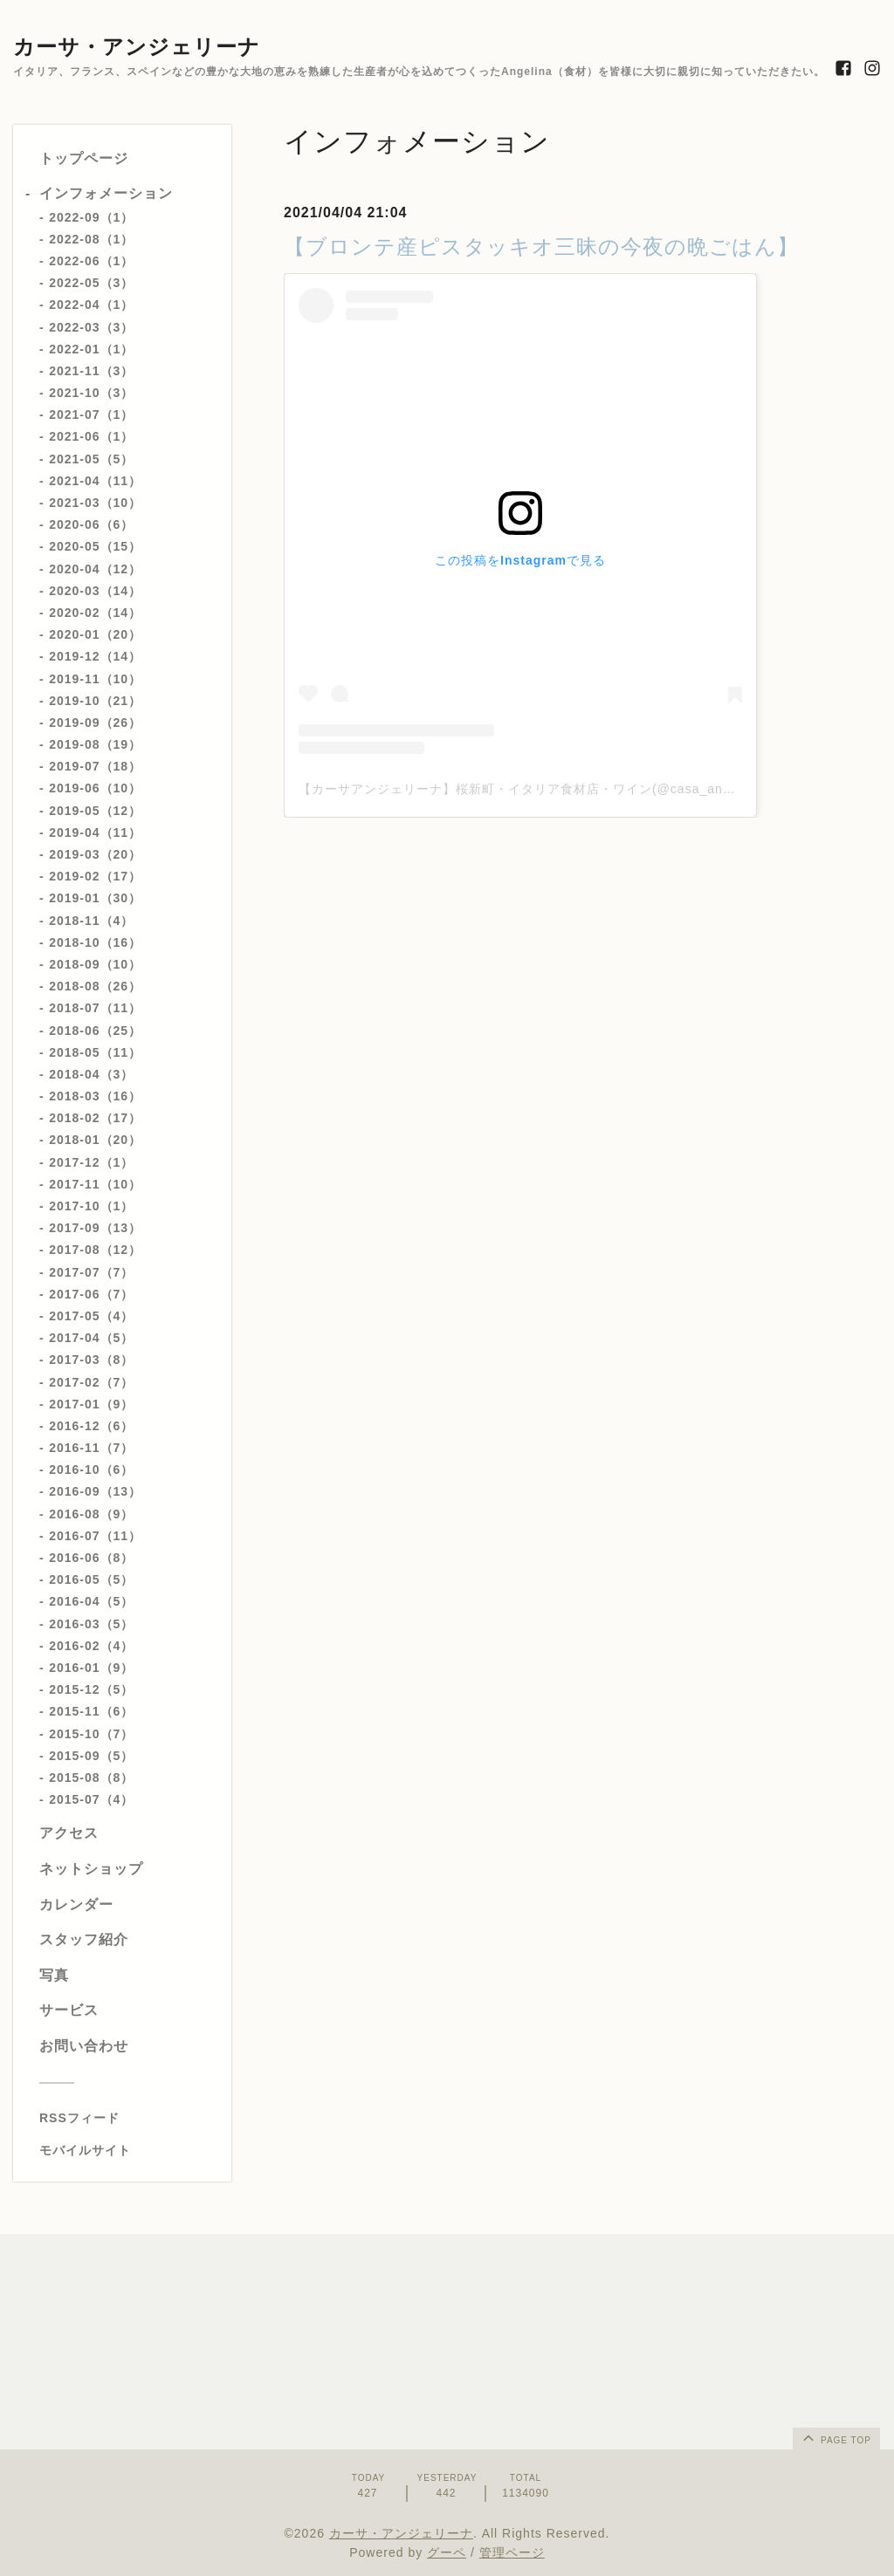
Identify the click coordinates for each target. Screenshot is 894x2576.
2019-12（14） (95, 656)
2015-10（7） (91, 1734)
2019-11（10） (95, 679)
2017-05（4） (91, 1316)
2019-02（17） (95, 876)
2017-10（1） (91, 1206)
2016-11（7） (91, 1448)
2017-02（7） (91, 1382)
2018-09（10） (95, 964)
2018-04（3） (91, 1074)
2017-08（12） (95, 1250)
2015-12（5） (91, 1689)
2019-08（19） (95, 744)
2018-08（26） (95, 986)
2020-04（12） (95, 569)
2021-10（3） (91, 393)
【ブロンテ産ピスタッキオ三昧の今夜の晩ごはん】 (541, 246)
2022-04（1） (91, 305)
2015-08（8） (91, 1778)
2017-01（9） (91, 1404)
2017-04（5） (91, 1338)
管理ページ (512, 2552)
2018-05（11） (95, 1052)
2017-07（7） (91, 1272)
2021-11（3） (91, 371)
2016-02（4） (91, 1646)
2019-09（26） (95, 723)
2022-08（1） (91, 239)
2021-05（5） (91, 459)
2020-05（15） (95, 546)
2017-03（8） (91, 1360)
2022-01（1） (91, 349)
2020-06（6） (91, 524)
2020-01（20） (95, 634)
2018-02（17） (95, 1118)
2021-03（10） (95, 503)
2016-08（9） (91, 1514)
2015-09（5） (91, 1756)
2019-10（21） (95, 701)
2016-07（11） (95, 1536)
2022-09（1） (91, 217)
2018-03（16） (95, 1096)
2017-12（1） (91, 1162)
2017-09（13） (95, 1228)
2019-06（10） (95, 788)
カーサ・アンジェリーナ (136, 46)
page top (835, 2437)
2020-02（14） (95, 613)
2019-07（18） (95, 766)
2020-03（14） (95, 591)
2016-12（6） (91, 1426)
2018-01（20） (95, 1140)
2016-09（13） (95, 1491)
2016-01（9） (91, 1668)
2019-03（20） (95, 854)
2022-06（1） (91, 261)
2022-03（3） (91, 327)
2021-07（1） (91, 414)
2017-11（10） (95, 1184)
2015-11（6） (91, 1711)
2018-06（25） (95, 1031)
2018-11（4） (91, 921)
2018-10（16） (95, 942)
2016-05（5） (91, 1579)
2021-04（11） (95, 481)
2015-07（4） (91, 1799)
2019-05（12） (95, 811)
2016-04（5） (91, 1601)
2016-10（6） (91, 1469)
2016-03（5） (91, 1624)
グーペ (446, 2552)
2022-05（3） (91, 283)
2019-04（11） (95, 832)
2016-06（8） (91, 1558)
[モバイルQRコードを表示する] (128, 2150)
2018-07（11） (95, 1008)
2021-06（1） (91, 436)
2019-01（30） (95, 898)
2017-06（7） (91, 1294)
